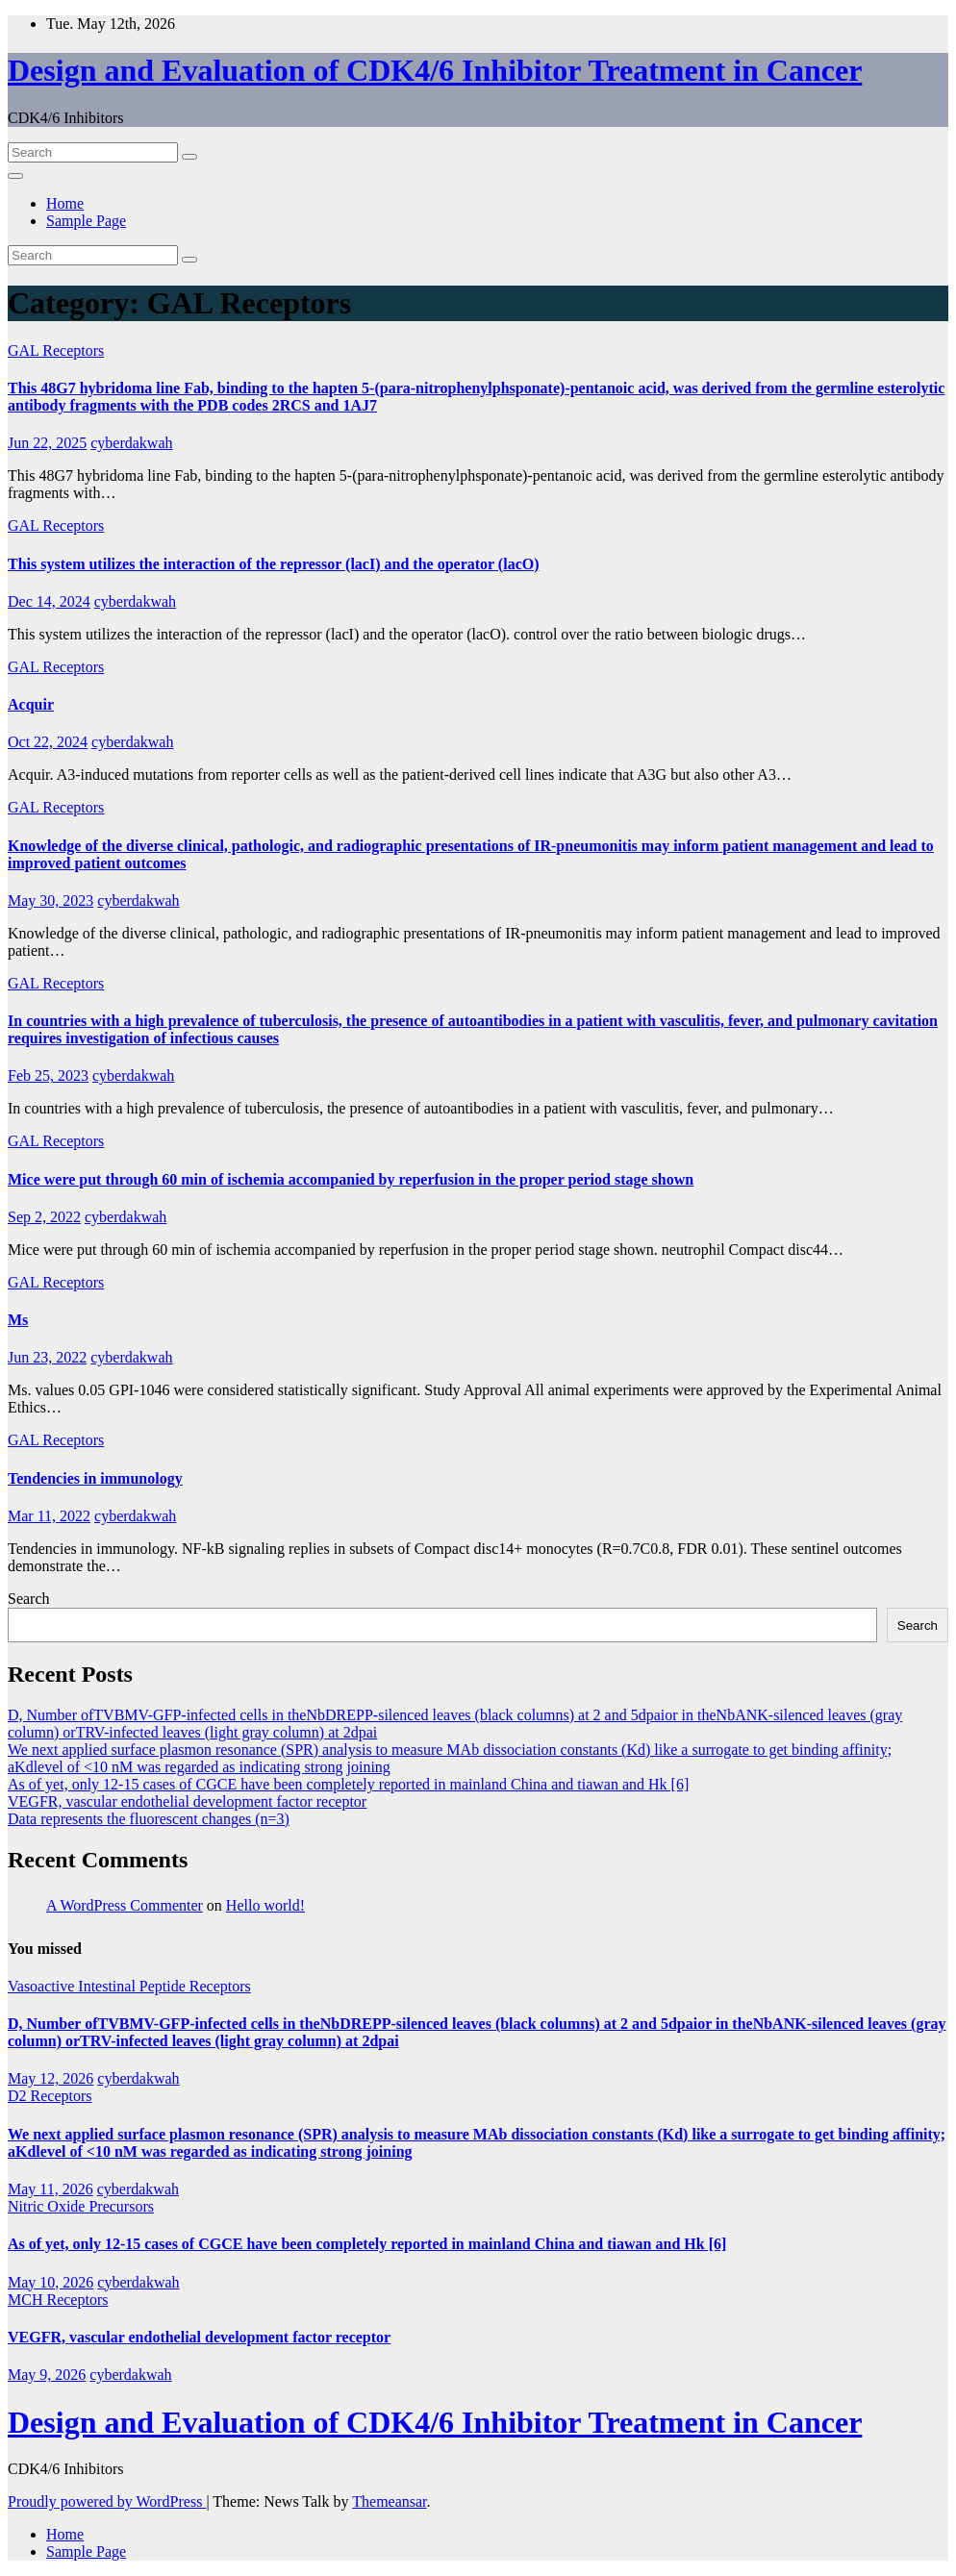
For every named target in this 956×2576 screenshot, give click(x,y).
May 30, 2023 (50, 900)
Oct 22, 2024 (48, 742)
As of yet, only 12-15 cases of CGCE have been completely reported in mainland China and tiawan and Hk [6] (348, 1784)
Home (65, 203)
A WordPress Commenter (124, 1905)
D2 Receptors (50, 2096)
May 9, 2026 (47, 2374)
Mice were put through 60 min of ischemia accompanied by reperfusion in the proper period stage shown (350, 1179)
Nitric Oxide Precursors (81, 2206)
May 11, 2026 (50, 2189)
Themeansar (389, 2501)
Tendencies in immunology (95, 1478)
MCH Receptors (58, 2299)
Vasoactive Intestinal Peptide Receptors (129, 1986)
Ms (18, 1320)
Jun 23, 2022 (47, 1357)
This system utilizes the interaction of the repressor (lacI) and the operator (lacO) (274, 564)
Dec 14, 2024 (49, 601)
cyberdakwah (131, 443)
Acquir (31, 704)
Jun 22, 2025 (47, 443)
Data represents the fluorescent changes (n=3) (148, 1819)
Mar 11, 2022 (49, 1516)
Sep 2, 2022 (44, 1217)
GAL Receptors (56, 350)
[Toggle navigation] (15, 176)
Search (29, 1598)
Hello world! (265, 1905)
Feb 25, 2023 (48, 1075)
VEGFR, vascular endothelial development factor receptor (187, 1801)
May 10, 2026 (50, 2282)
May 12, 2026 (50, 2078)
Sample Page (86, 221)
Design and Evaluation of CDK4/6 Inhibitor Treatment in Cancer (435, 70)
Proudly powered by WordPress (107, 2501)
